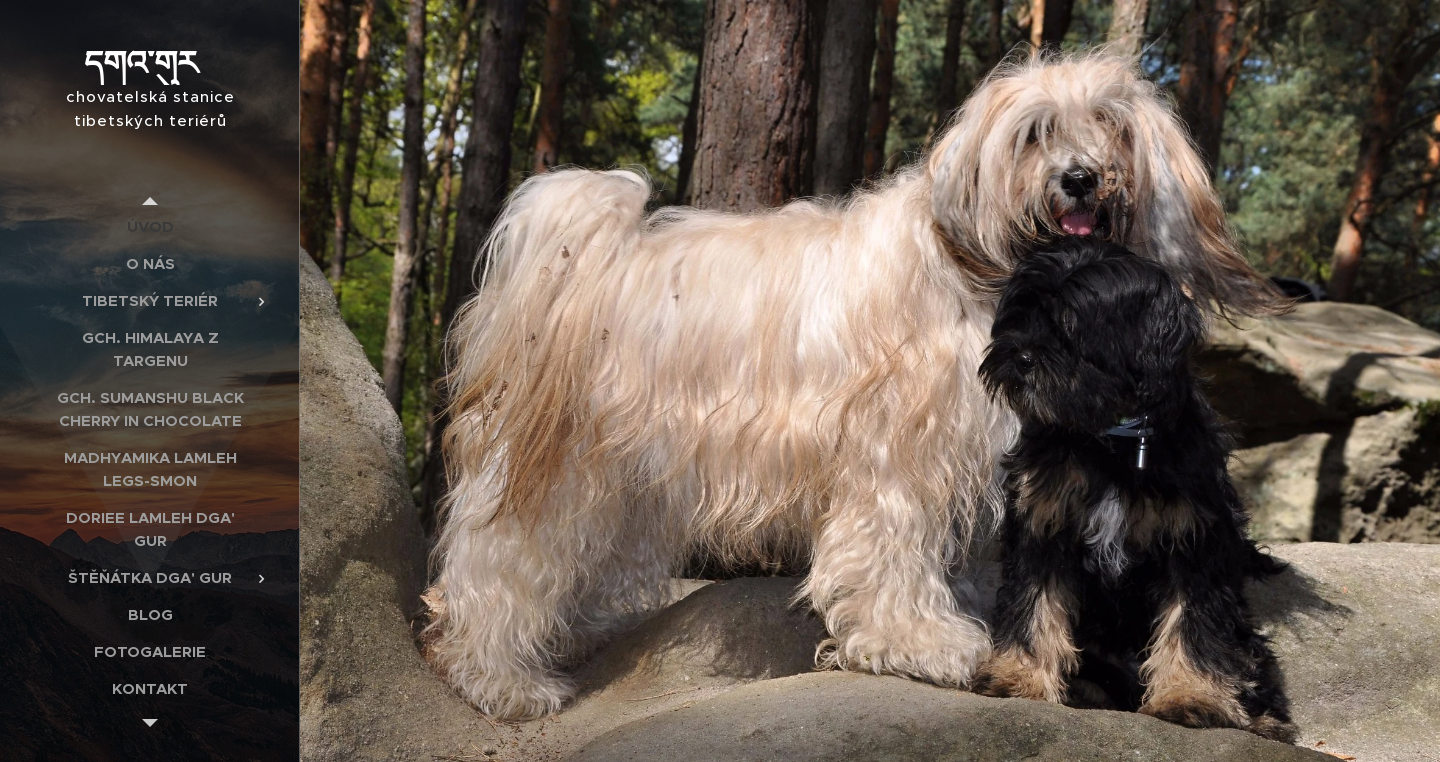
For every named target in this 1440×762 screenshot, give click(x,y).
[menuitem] (150, 226)
